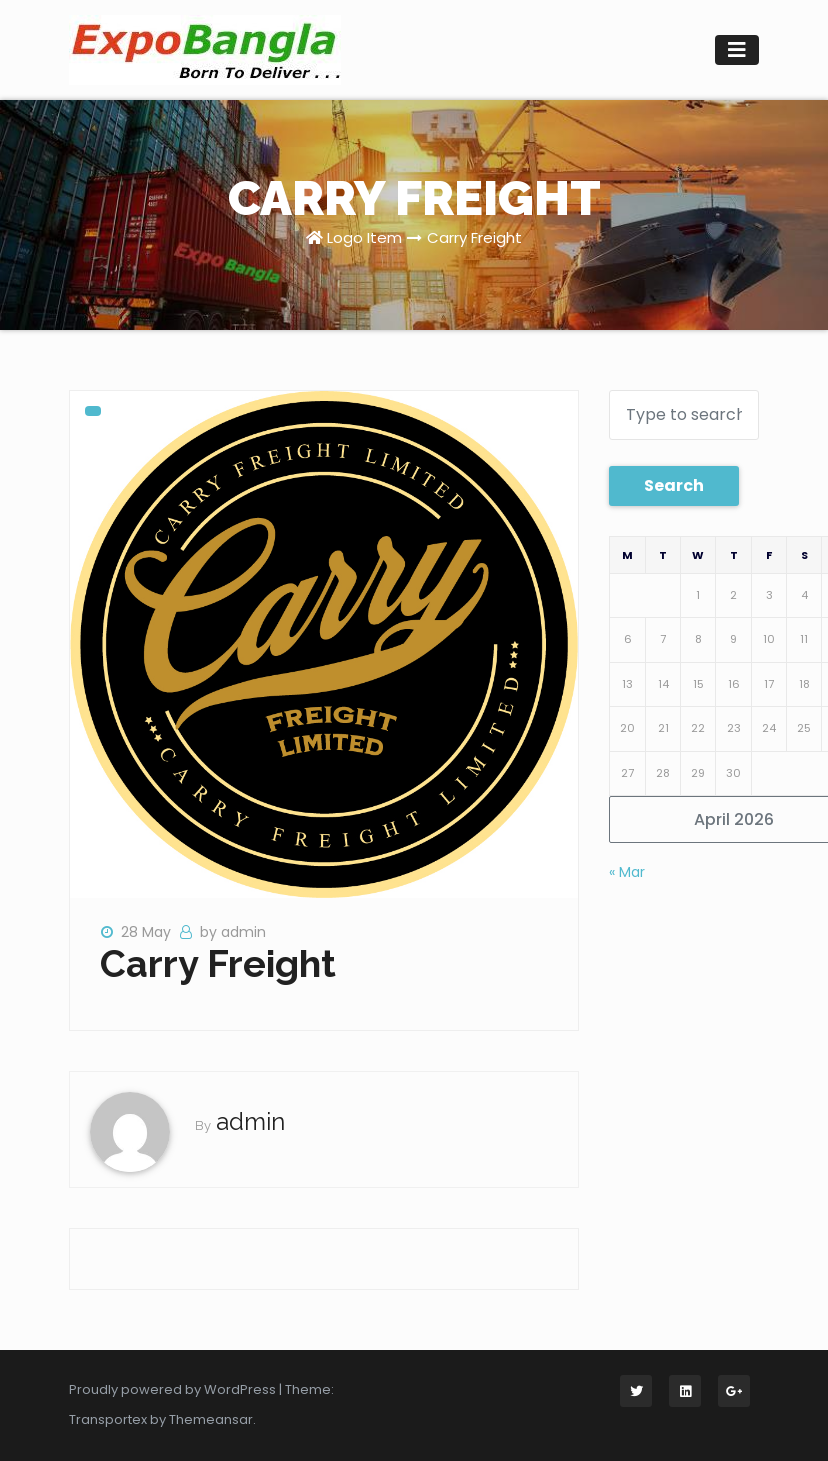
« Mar (627, 872)
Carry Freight (474, 237)
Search (674, 485)
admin (250, 1121)
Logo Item (364, 237)
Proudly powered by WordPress (174, 1389)
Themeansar (211, 1419)
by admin (233, 932)
